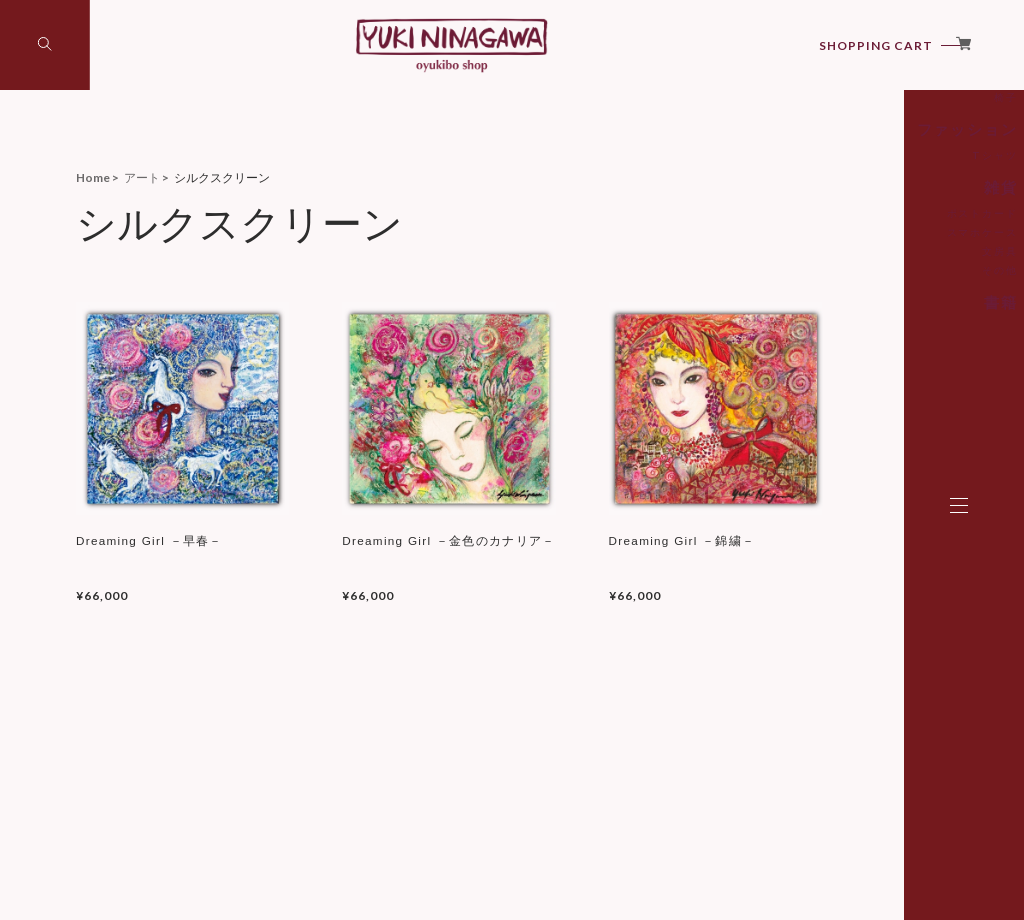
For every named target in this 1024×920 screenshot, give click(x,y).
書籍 (862, 395)
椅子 (864, 198)
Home (93, 177)
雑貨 (862, 283)
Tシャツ (855, 253)
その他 (859, 365)
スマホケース (844, 327)
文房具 (859, 346)
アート (856, 154)
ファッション (838, 228)
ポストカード (844, 308)
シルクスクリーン (834, 179)
